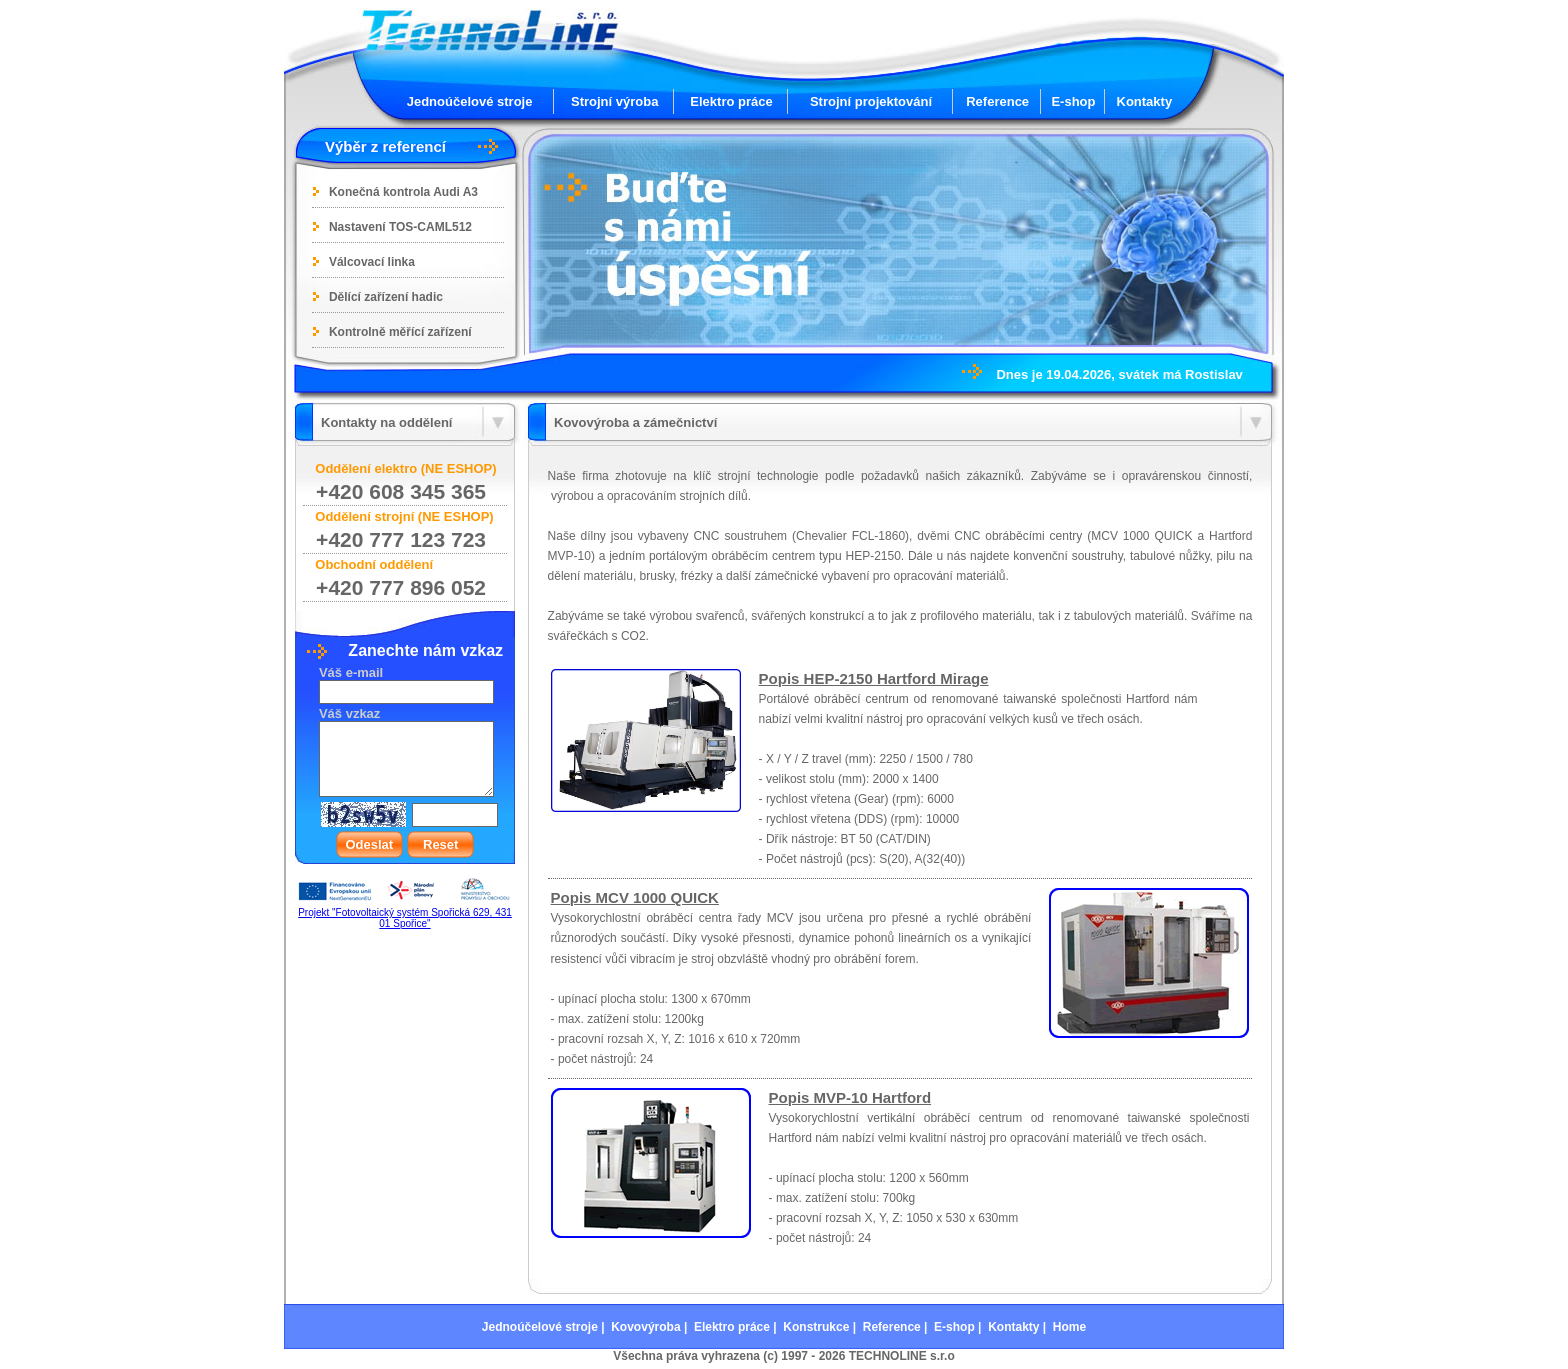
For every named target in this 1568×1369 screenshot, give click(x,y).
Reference (997, 101)
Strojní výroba (614, 101)
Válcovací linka (372, 262)
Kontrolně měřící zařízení (400, 332)
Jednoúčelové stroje (470, 101)
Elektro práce (731, 101)
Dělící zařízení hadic (386, 297)
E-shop (1073, 101)
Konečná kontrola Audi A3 (403, 192)
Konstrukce (816, 1327)
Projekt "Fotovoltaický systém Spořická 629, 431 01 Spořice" (405, 918)
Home (1069, 1327)
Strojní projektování (871, 101)
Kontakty (1145, 101)
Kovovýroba (645, 1327)
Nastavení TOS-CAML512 (400, 227)
